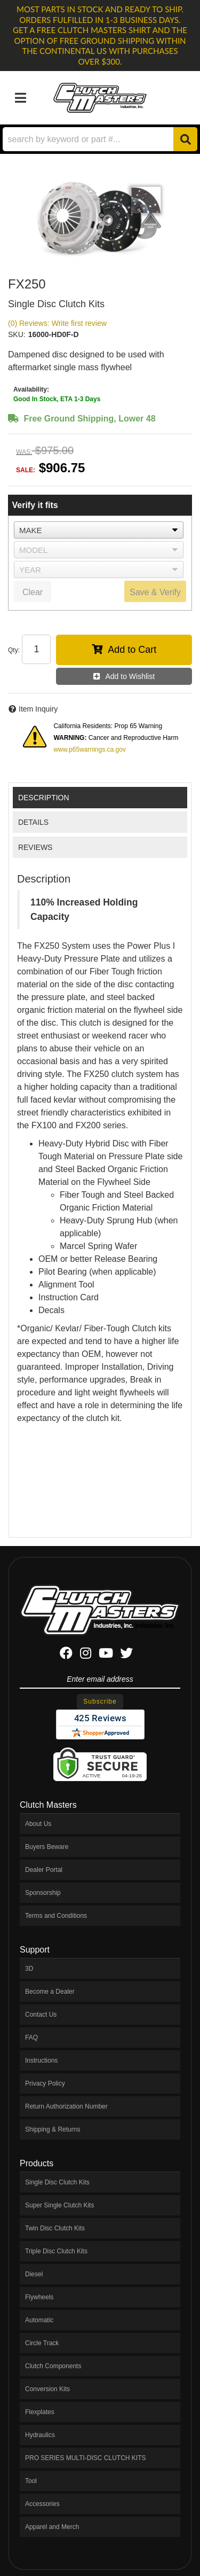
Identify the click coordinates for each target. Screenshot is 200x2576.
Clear (32, 592)
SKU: (17, 334)
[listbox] (98, 529)
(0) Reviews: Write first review (57, 323)
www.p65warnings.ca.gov (89, 749)
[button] (100, 139)
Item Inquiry (38, 709)
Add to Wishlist (130, 676)
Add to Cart (132, 649)
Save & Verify (155, 592)
